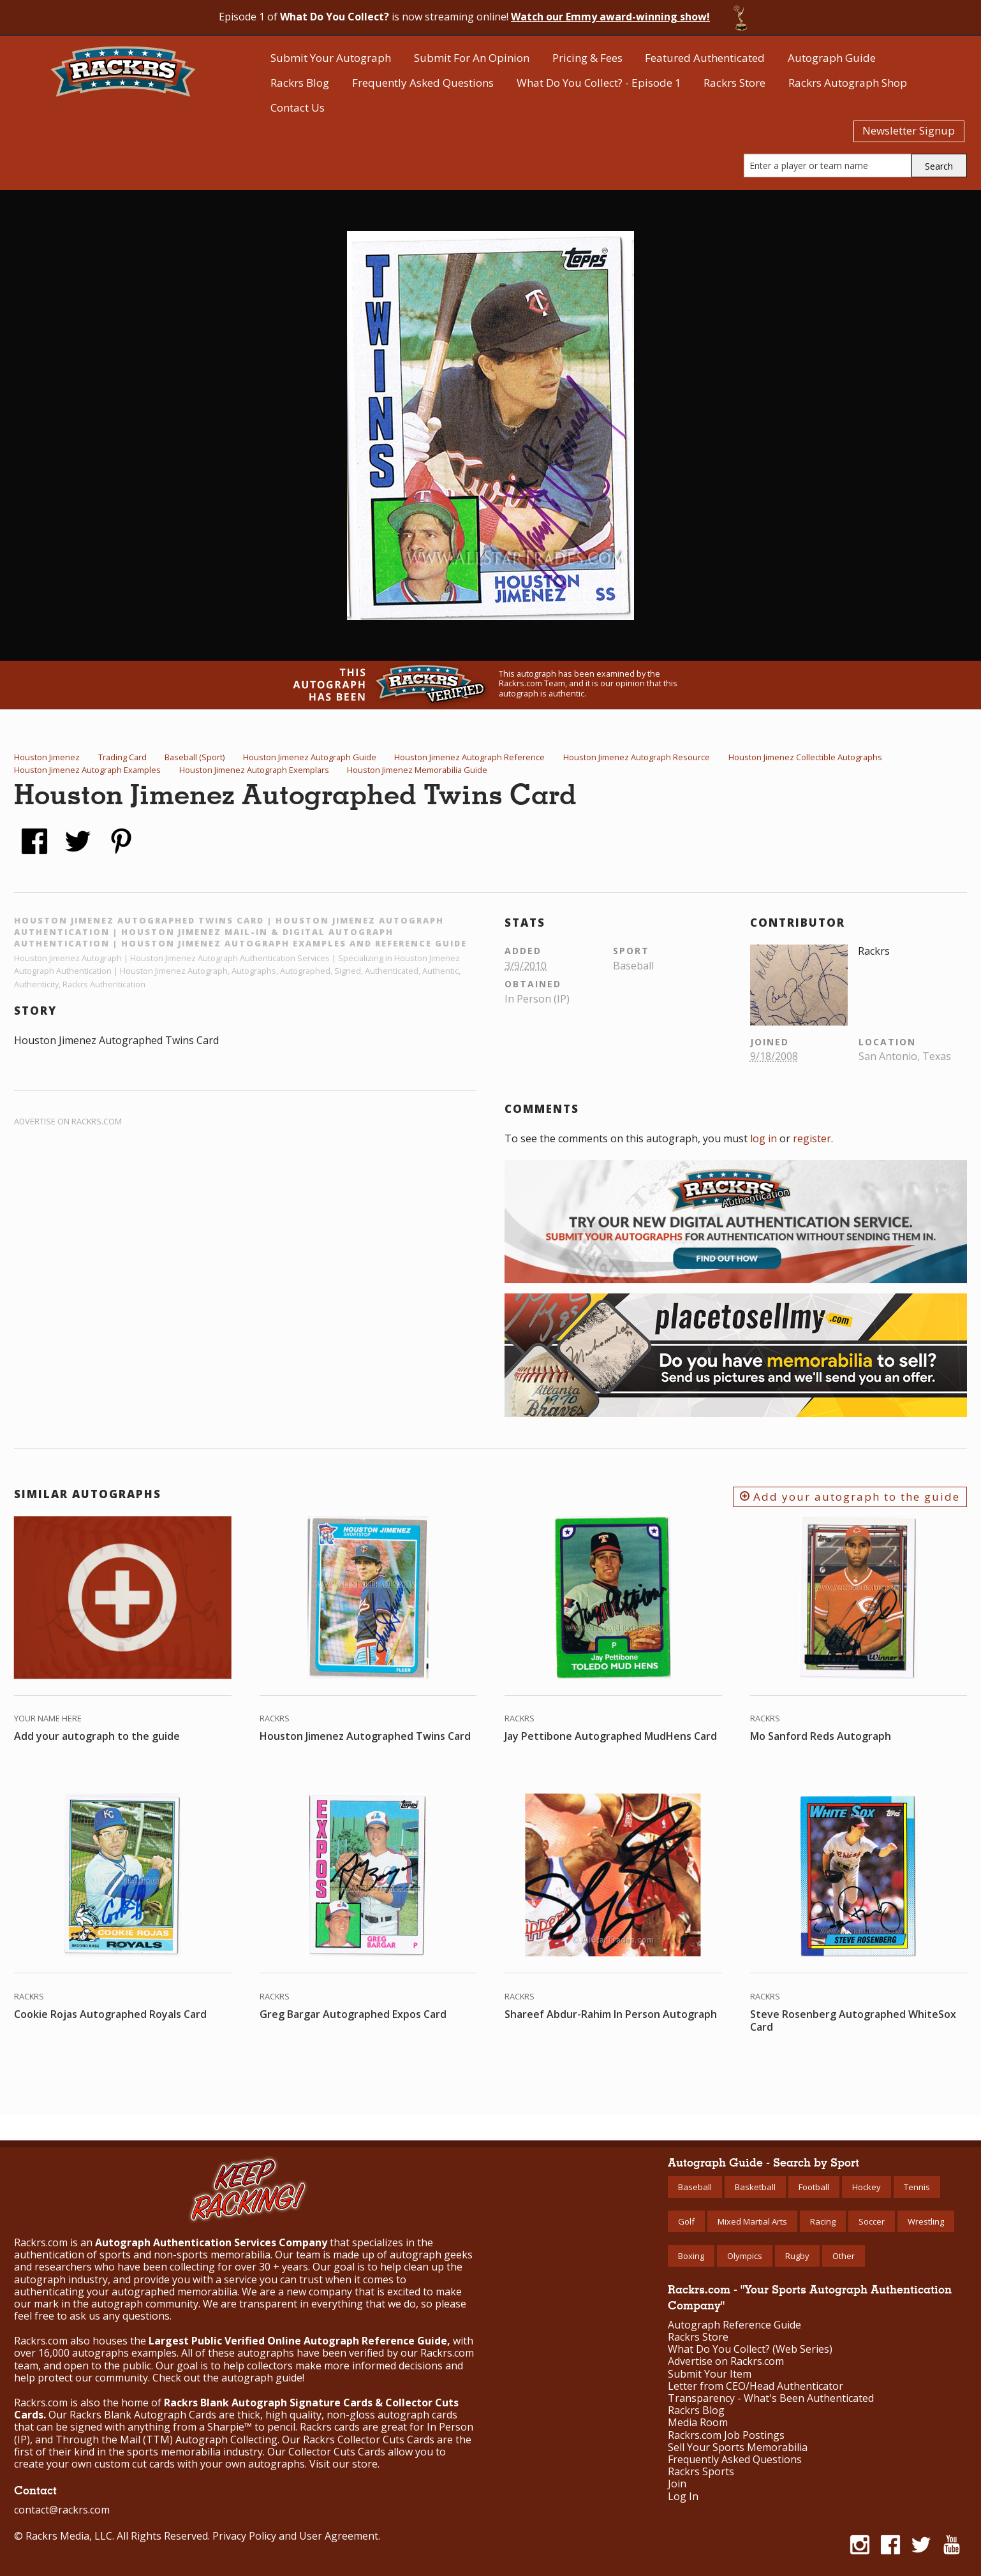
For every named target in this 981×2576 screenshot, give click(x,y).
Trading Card (122, 757)
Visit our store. (344, 2464)
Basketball (755, 2187)
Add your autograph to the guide (850, 1496)
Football (814, 2187)
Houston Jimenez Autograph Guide (309, 757)
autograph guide (261, 2378)
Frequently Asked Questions (423, 82)
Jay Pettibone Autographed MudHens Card (611, 1736)
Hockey (866, 2187)
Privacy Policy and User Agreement (295, 2536)
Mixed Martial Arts (752, 2221)
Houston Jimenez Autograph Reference (469, 757)
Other (843, 2256)
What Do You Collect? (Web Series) (750, 2349)
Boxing (691, 2256)
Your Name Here (48, 1718)
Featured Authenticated (705, 57)
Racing (823, 2221)
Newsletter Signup (908, 130)
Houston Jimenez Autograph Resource (636, 757)
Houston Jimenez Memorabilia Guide (417, 770)
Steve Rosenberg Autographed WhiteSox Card (853, 2020)
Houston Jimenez (47, 757)
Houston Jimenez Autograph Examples (87, 770)
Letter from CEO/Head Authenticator (755, 2386)
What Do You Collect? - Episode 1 (599, 82)
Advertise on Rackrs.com (68, 1121)
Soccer (872, 2221)
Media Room (698, 2423)
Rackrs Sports (701, 2472)
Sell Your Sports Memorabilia (738, 2447)
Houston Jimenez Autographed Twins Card (365, 1736)
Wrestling (926, 2221)
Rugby (797, 2256)
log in (763, 1138)
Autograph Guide (832, 57)
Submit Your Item (709, 2374)
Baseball (695, 2187)
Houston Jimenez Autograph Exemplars (254, 770)
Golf (686, 2221)
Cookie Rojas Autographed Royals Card (110, 2014)
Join (677, 2484)
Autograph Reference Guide (734, 2325)
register (812, 1138)
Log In (683, 2497)
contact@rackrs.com (62, 2510)
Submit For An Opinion (471, 57)
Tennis (917, 2187)
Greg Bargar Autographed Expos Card (353, 2014)
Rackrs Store (734, 82)
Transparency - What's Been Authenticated (771, 2398)
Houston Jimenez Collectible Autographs (805, 757)
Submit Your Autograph (330, 57)
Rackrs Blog (299, 82)
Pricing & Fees (587, 57)
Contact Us (297, 107)
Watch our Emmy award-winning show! (610, 17)
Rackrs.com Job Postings (726, 2435)
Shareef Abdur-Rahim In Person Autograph (611, 2014)
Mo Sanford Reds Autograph (820, 1736)
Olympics (744, 2256)
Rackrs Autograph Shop (847, 82)
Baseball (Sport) (195, 757)
